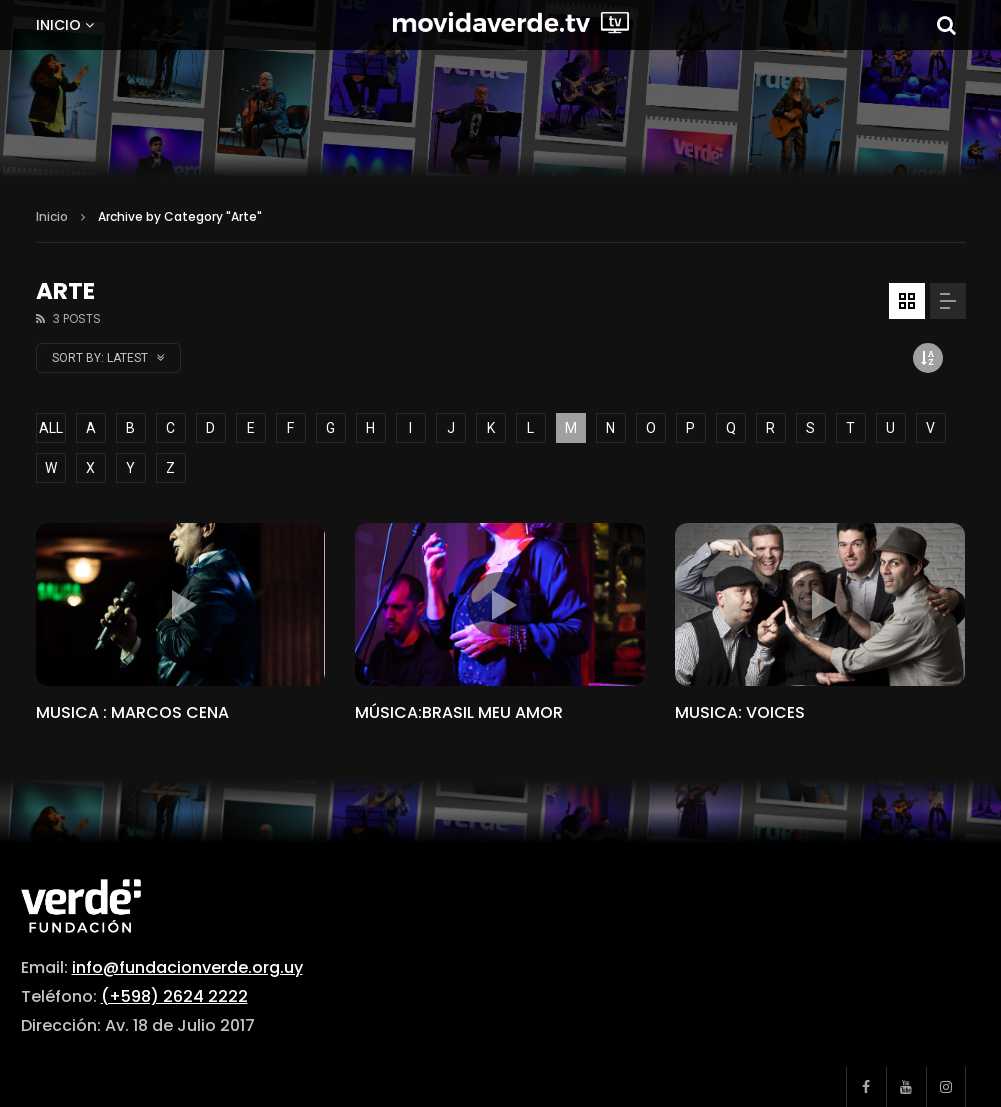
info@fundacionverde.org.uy (187, 967)
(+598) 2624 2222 (174, 996)
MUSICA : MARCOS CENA (132, 712)
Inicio (58, 25)
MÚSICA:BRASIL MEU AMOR (459, 712)
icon (180, 605)
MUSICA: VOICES (740, 712)
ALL (51, 428)
